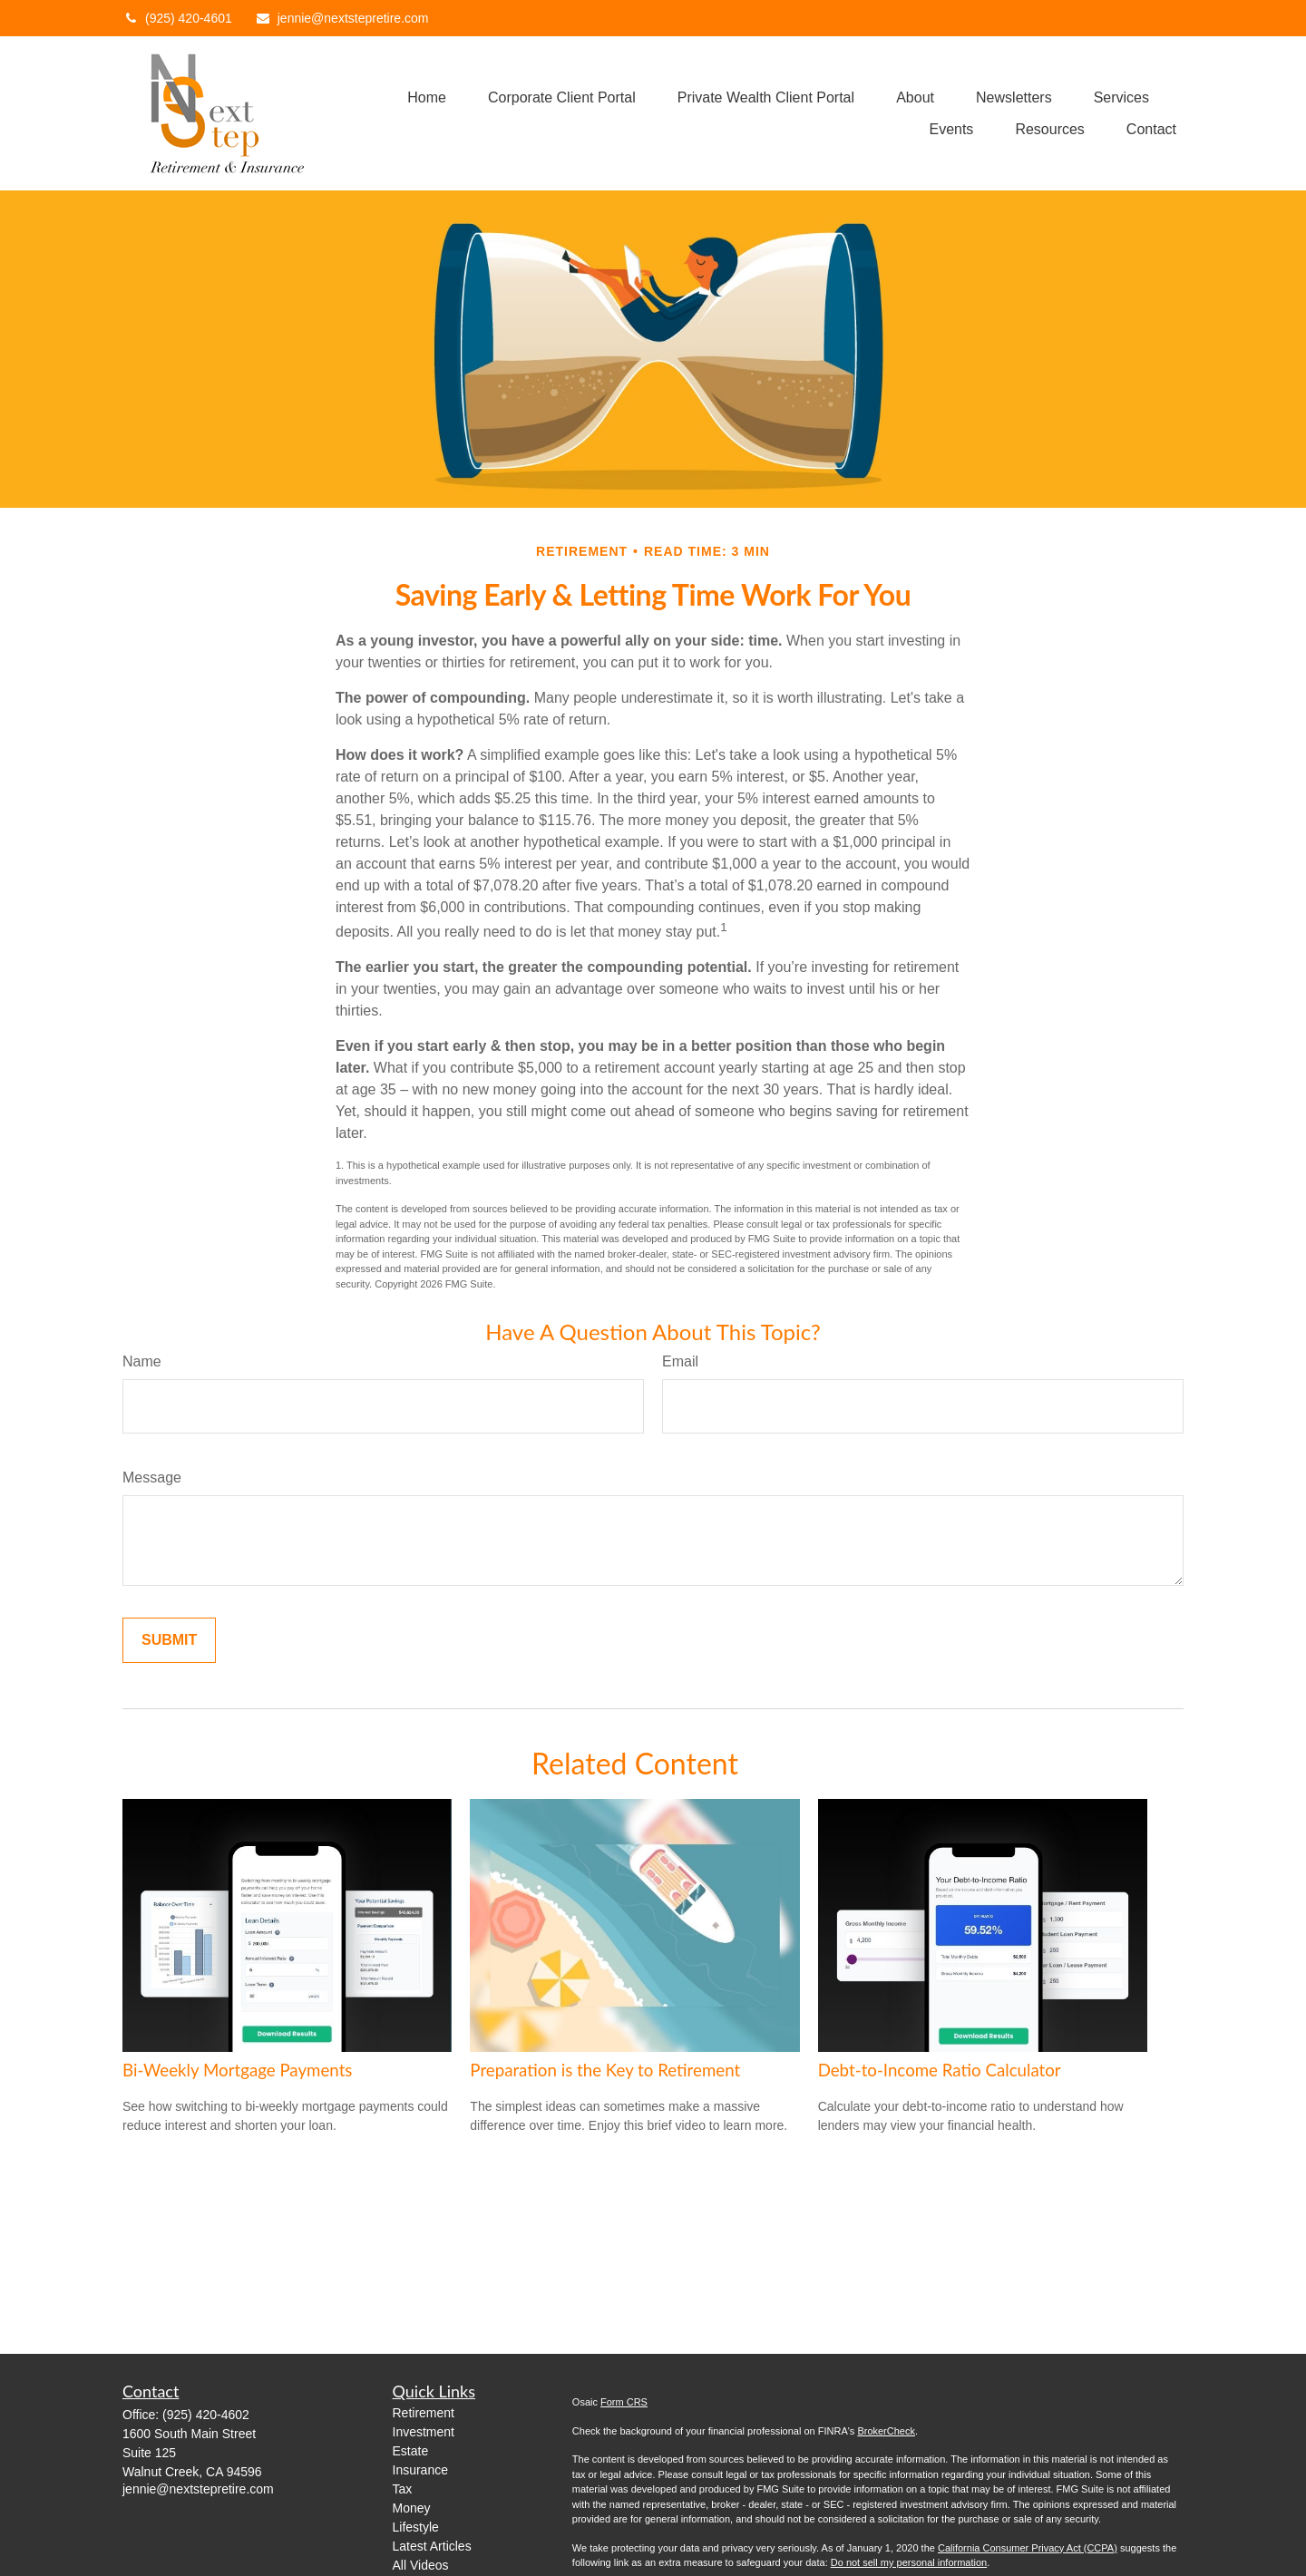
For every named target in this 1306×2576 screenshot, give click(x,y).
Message (151, 1477)
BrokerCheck (886, 2430)
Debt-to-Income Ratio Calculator (939, 2070)
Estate (411, 2451)
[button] (426, 97)
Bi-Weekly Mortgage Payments (237, 2070)
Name (141, 1361)
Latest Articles (432, 2546)
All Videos (421, 2565)
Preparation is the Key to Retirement (605, 2070)
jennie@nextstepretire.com (342, 18)
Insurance (420, 2470)
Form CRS (624, 2401)
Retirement (423, 2413)
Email (680, 1361)
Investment (423, 2432)
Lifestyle (416, 2527)
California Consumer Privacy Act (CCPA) (1027, 2547)
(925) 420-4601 (177, 18)
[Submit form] (169, 1640)
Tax (403, 2489)
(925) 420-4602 (205, 2414)
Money (412, 2508)
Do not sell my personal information (909, 2562)
